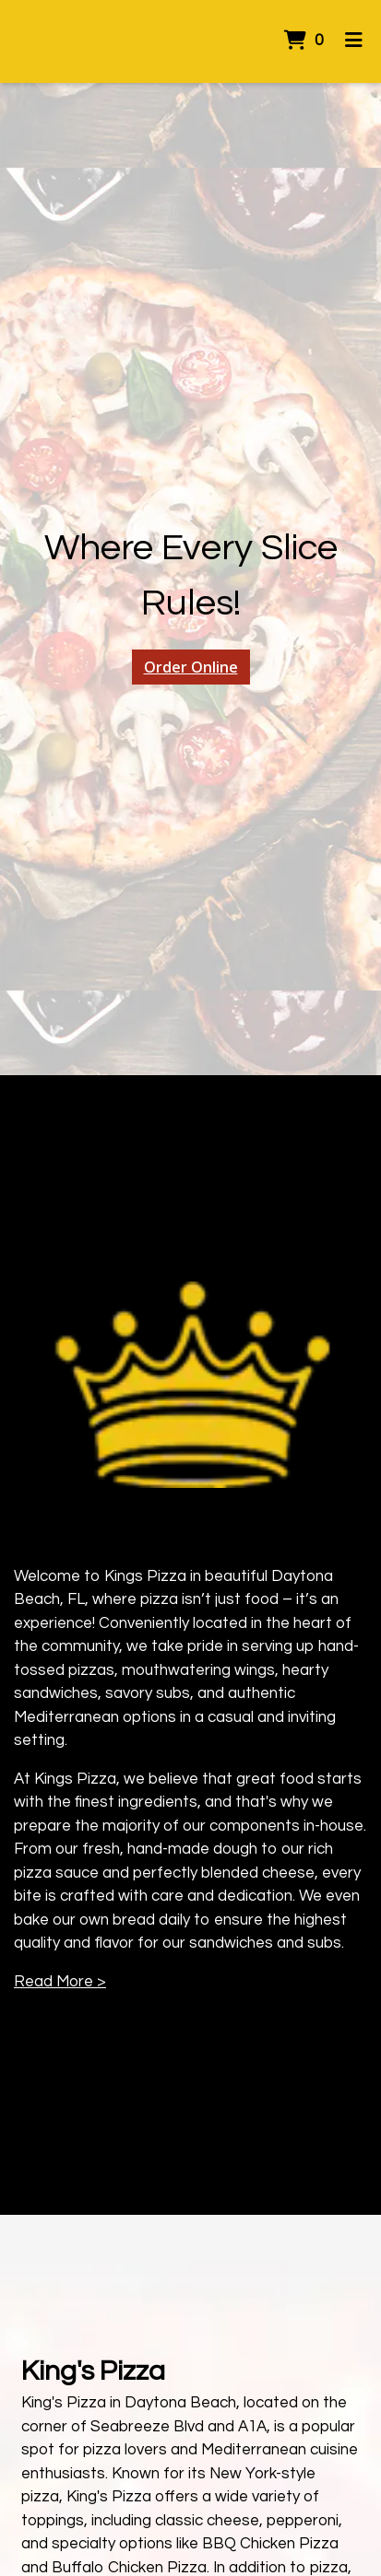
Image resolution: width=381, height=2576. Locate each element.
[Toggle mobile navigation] (354, 41)
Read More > (60, 1981)
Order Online (191, 667)
